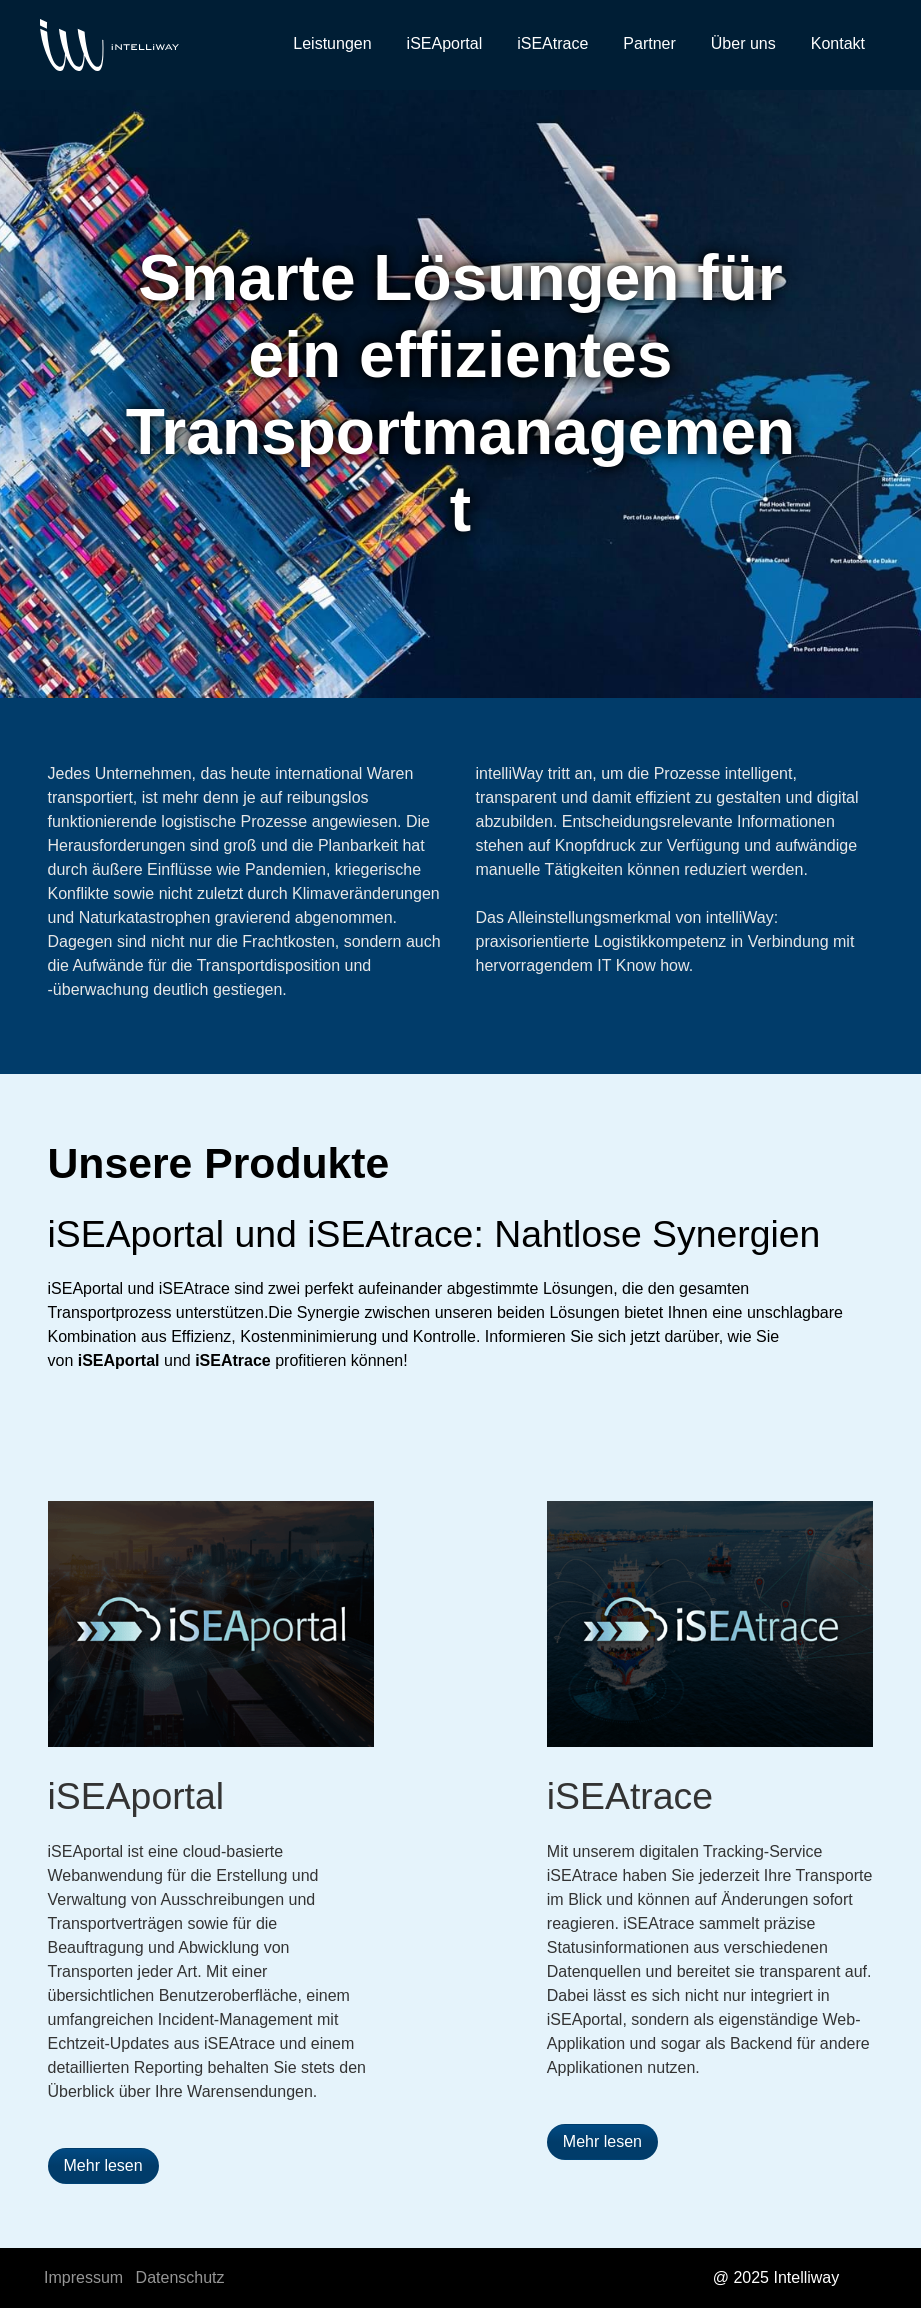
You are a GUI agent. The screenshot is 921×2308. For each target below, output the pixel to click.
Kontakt (838, 43)
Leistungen (332, 43)
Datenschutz (180, 2277)
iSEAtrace (552, 43)
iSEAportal (445, 43)
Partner (649, 43)
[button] (103, 2166)
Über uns (743, 43)
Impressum (83, 2277)
